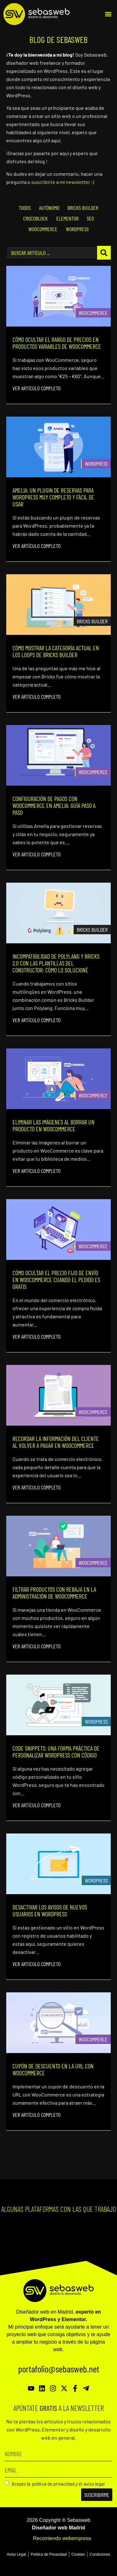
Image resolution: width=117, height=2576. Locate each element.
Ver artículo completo (36, 388)
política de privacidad (53, 2484)
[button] (108, 14)
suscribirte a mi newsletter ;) (62, 182)
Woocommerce (93, 312)
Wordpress (96, 463)
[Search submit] (104, 253)
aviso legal (94, 2484)
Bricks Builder (92, 621)
